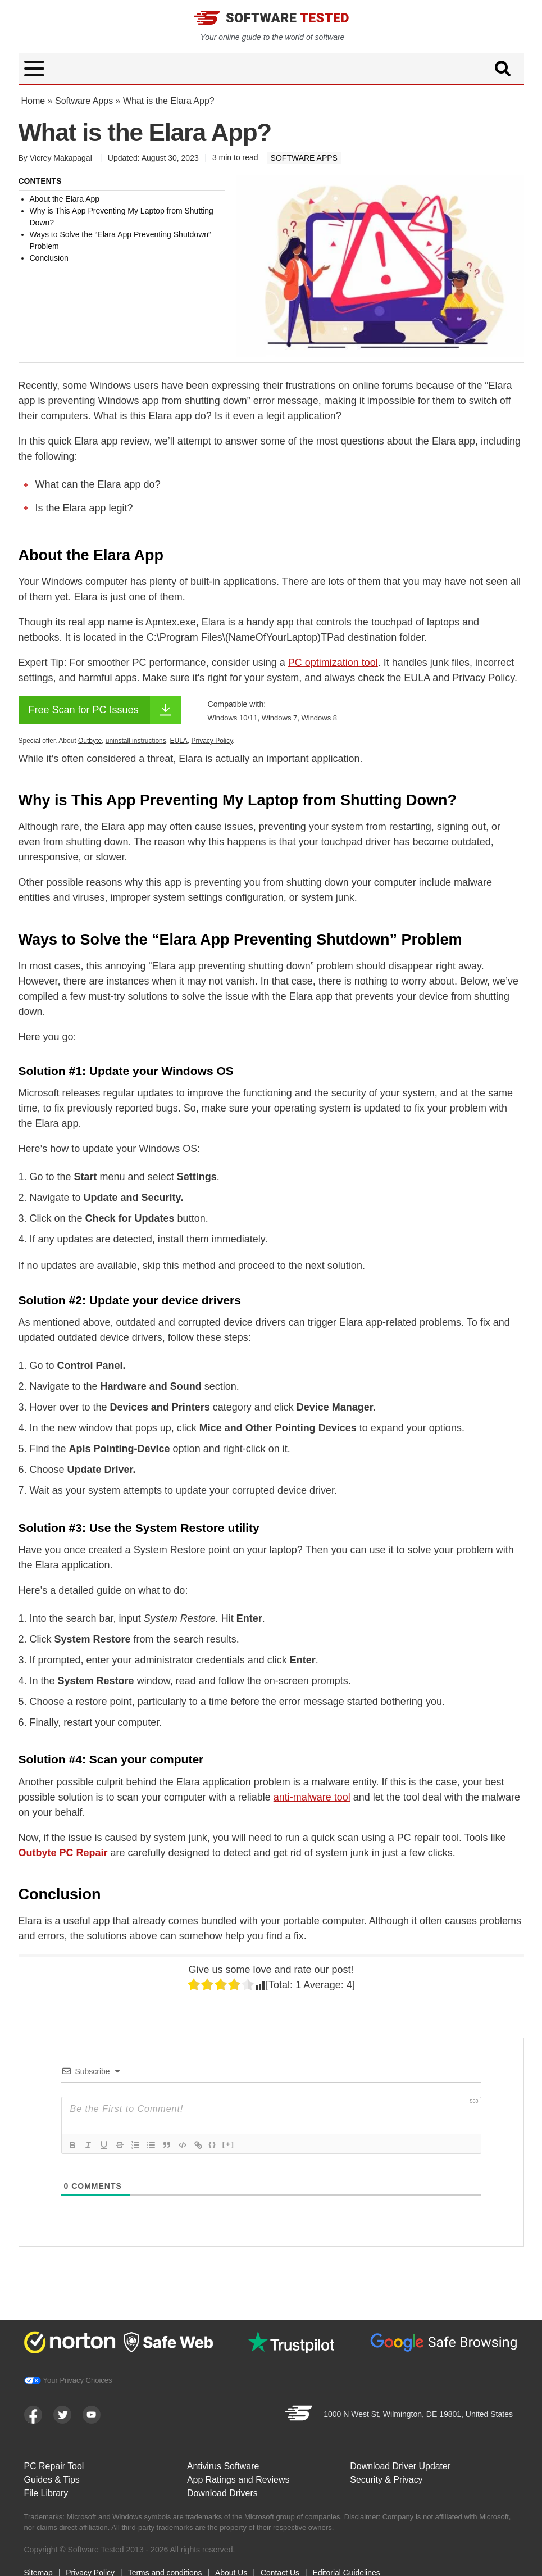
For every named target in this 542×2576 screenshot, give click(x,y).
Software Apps (84, 101)
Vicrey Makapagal (61, 157)
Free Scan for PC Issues (105, 710)
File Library (46, 2493)
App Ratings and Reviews (238, 2479)
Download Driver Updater (400, 2466)
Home (33, 101)
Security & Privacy (386, 2479)
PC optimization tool (333, 662)
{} (213, 2144)
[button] (34, 68)
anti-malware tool (312, 1797)
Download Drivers (222, 2493)
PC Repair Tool (54, 2466)
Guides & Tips (52, 2479)
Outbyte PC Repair (63, 1852)
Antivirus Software (223, 2466)
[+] (228, 2144)
